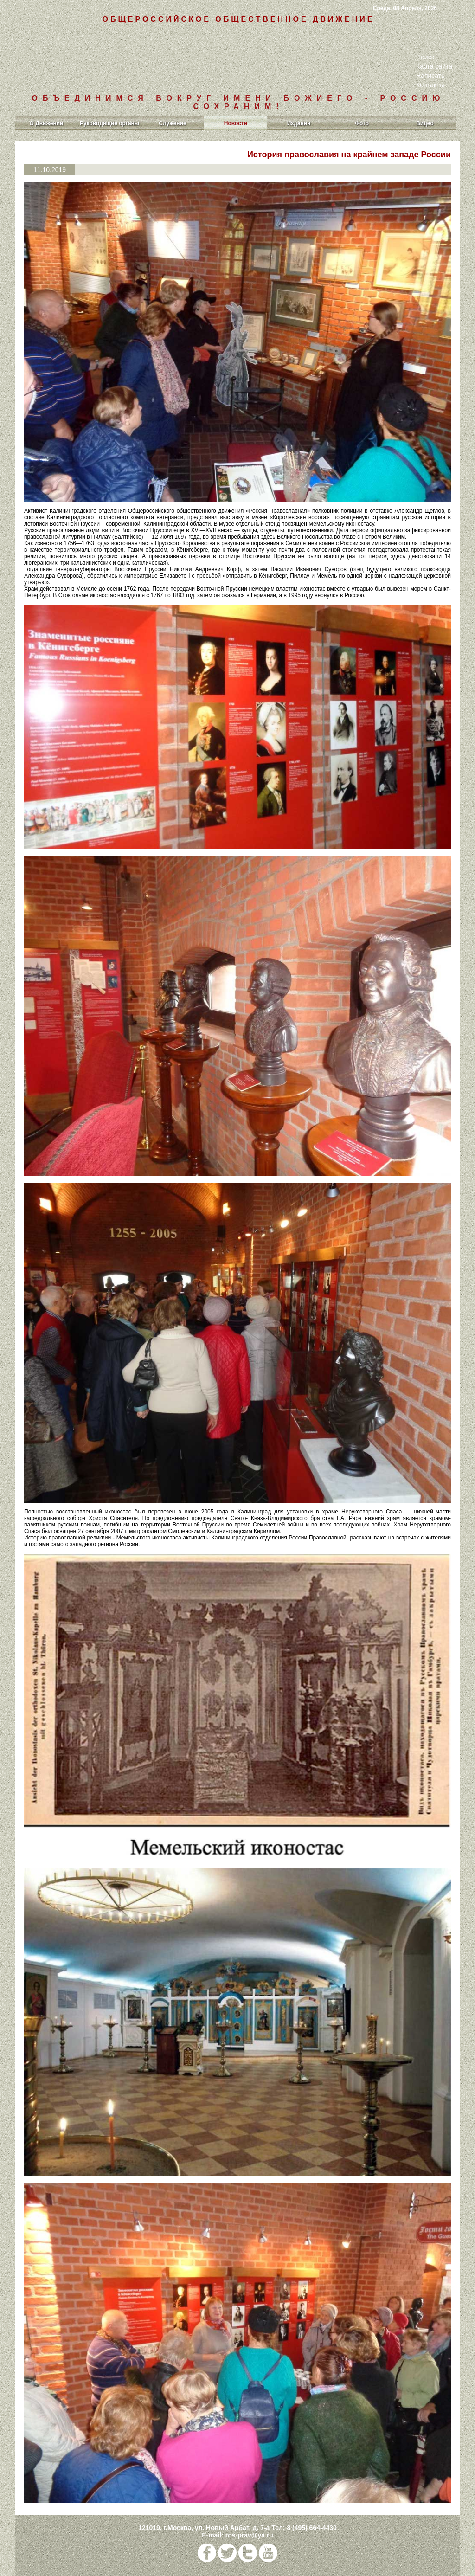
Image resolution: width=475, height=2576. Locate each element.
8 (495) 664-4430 (311, 2527)
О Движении (47, 123)
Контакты (430, 85)
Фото (362, 123)
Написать (430, 75)
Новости (235, 123)
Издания (299, 123)
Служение (172, 123)
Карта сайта (434, 66)
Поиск (425, 57)
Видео (425, 123)
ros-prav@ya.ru (249, 2535)
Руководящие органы (109, 123)
